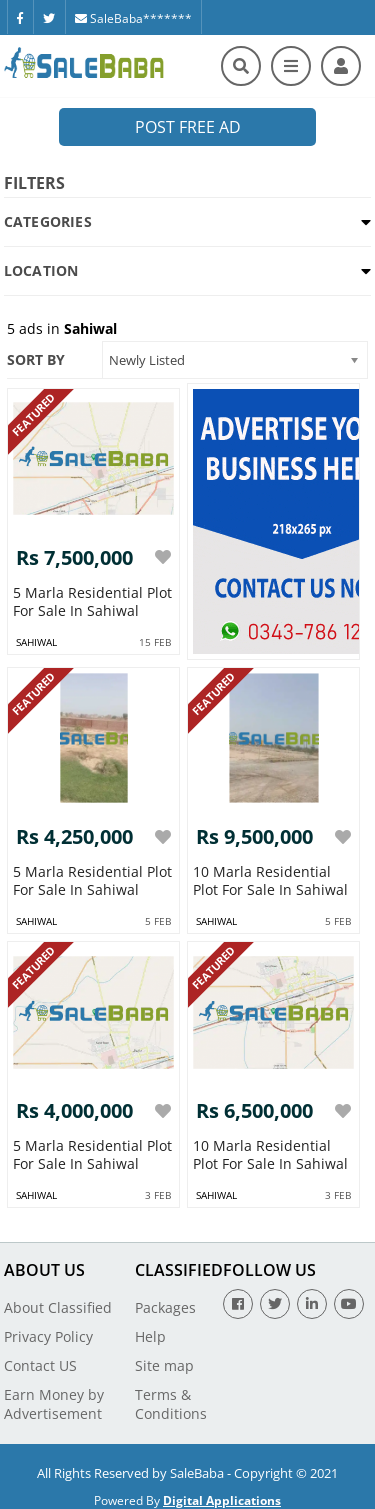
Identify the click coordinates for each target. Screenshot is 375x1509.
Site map (164, 1365)
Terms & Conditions (171, 1404)
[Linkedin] (312, 1304)
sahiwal (36, 642)
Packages (165, 1307)
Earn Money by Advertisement (54, 1404)
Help (150, 1336)
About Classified (58, 1307)
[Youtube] (349, 1304)
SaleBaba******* (133, 18)
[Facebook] (20, 17)
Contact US (40, 1365)
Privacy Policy (48, 1336)
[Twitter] (49, 17)
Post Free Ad (188, 127)
